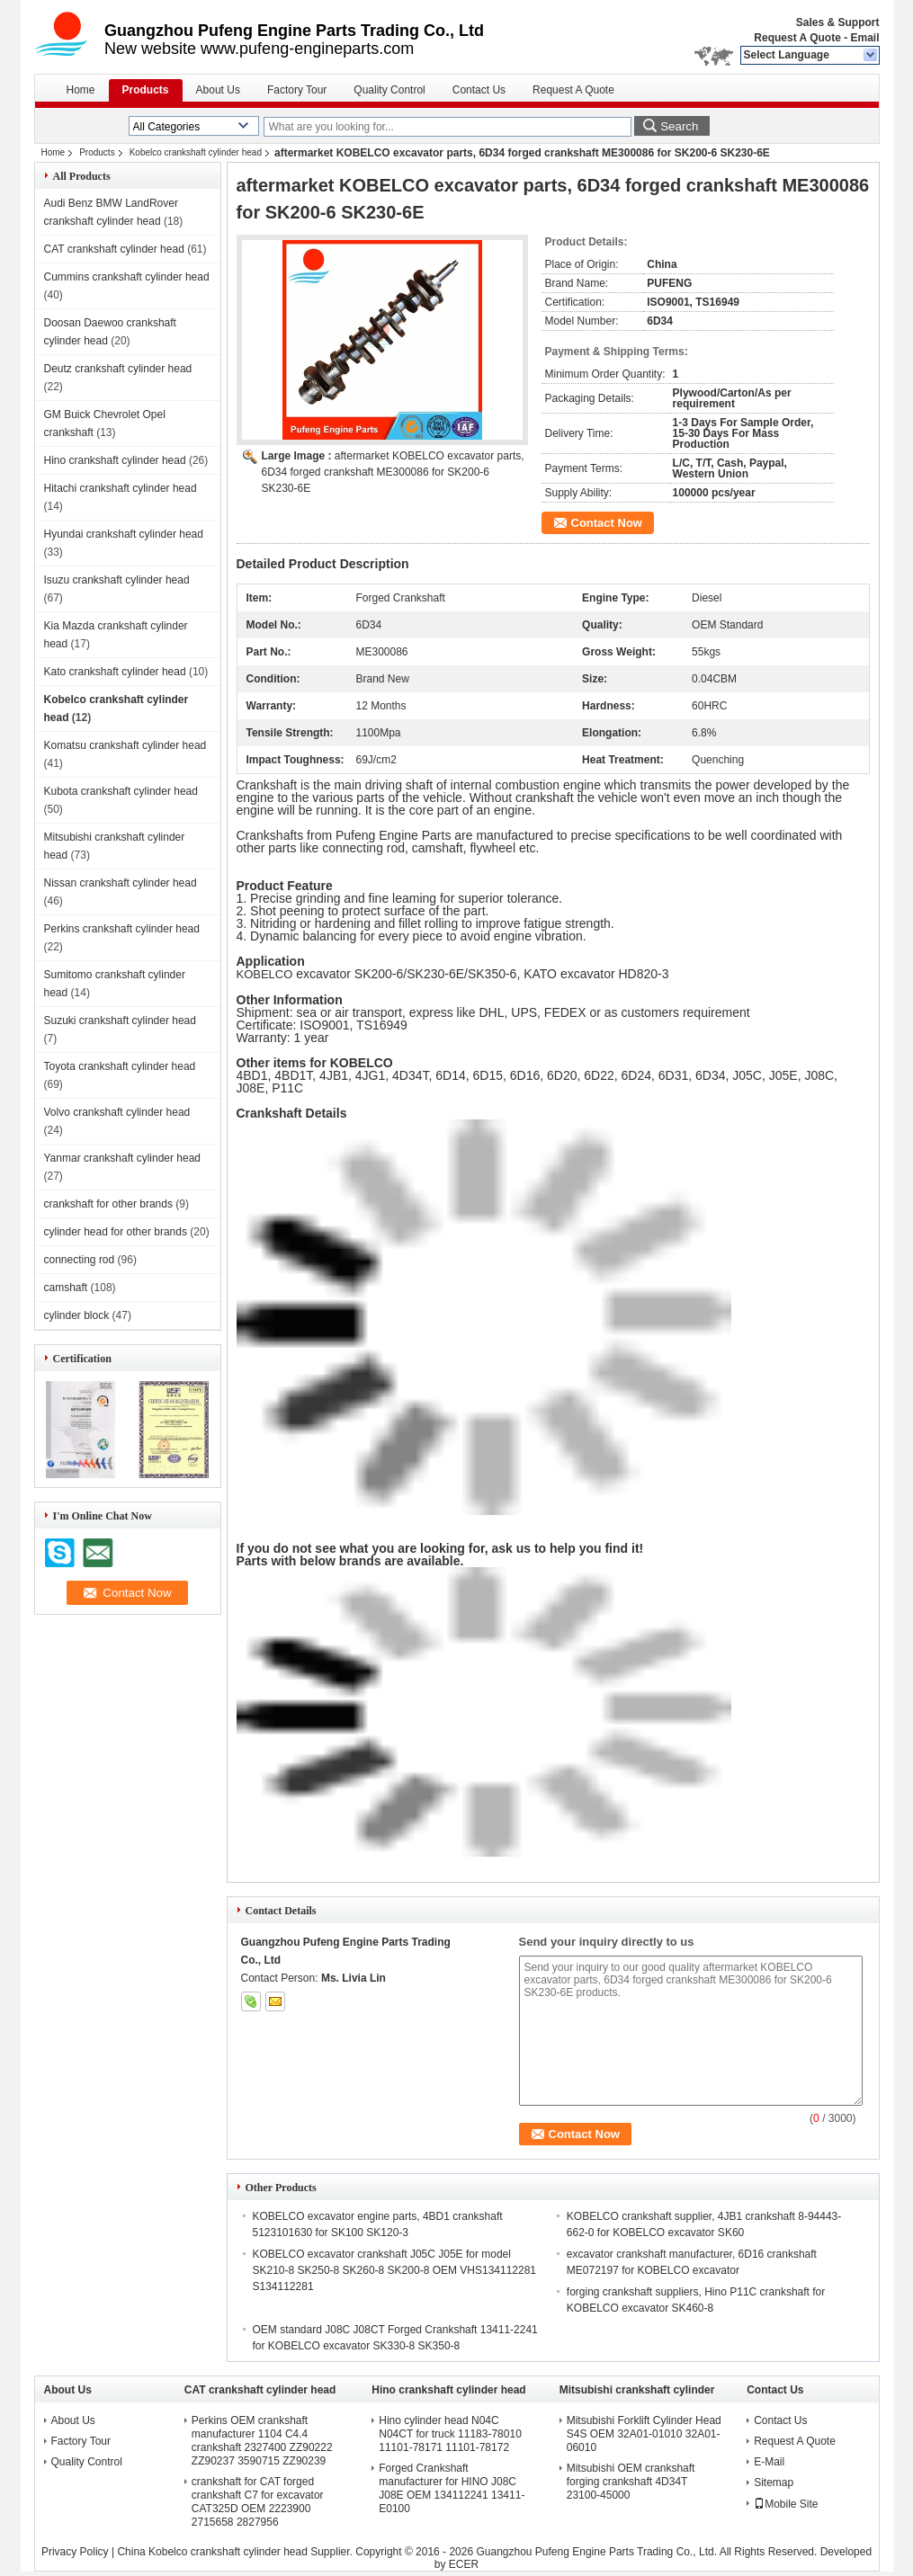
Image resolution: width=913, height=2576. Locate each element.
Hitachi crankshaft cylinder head (120, 488)
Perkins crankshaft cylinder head (122, 929)
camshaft (66, 1287)
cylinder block (77, 1315)
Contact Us (479, 90)
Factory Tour (297, 90)
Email (864, 37)
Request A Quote (797, 37)
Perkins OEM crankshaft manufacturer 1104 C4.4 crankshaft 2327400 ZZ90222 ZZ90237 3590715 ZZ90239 (262, 2440)
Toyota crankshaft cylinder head (120, 1066)
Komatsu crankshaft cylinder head (125, 745)
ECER (464, 2564)
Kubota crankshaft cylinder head (121, 791)
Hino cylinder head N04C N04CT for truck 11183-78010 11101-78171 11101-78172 (450, 2434)
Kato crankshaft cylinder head (115, 671)
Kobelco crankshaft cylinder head (196, 152)
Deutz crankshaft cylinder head (118, 368)
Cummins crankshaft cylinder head (127, 277)
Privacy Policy (75, 2551)
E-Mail (769, 2462)
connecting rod (79, 1259)
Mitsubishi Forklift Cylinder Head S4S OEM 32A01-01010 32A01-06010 (644, 2434)
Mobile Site (786, 2504)
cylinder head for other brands (115, 1232)
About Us (218, 90)
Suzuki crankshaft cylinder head (120, 1020)
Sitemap (773, 2482)
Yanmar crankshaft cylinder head (122, 1158)
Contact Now (606, 523)
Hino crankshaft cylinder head (115, 460)
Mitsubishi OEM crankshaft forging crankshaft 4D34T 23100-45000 (631, 2481)
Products (145, 90)
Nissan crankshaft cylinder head (120, 883)
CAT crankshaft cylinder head (114, 249)
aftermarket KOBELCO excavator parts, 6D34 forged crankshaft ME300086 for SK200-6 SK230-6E (393, 472)
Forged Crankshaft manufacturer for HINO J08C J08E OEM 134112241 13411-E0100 (451, 2488)
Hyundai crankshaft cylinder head (123, 534)
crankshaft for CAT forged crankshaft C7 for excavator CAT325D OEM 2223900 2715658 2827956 (258, 2501)
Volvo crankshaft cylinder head (117, 1112)
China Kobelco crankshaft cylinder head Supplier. (236, 2551)
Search (679, 126)
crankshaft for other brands (108, 1204)
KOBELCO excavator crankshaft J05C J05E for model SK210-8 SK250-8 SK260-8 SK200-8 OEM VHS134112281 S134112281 (395, 2270)
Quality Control (389, 90)
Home (81, 90)
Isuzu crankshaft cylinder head (117, 580)
